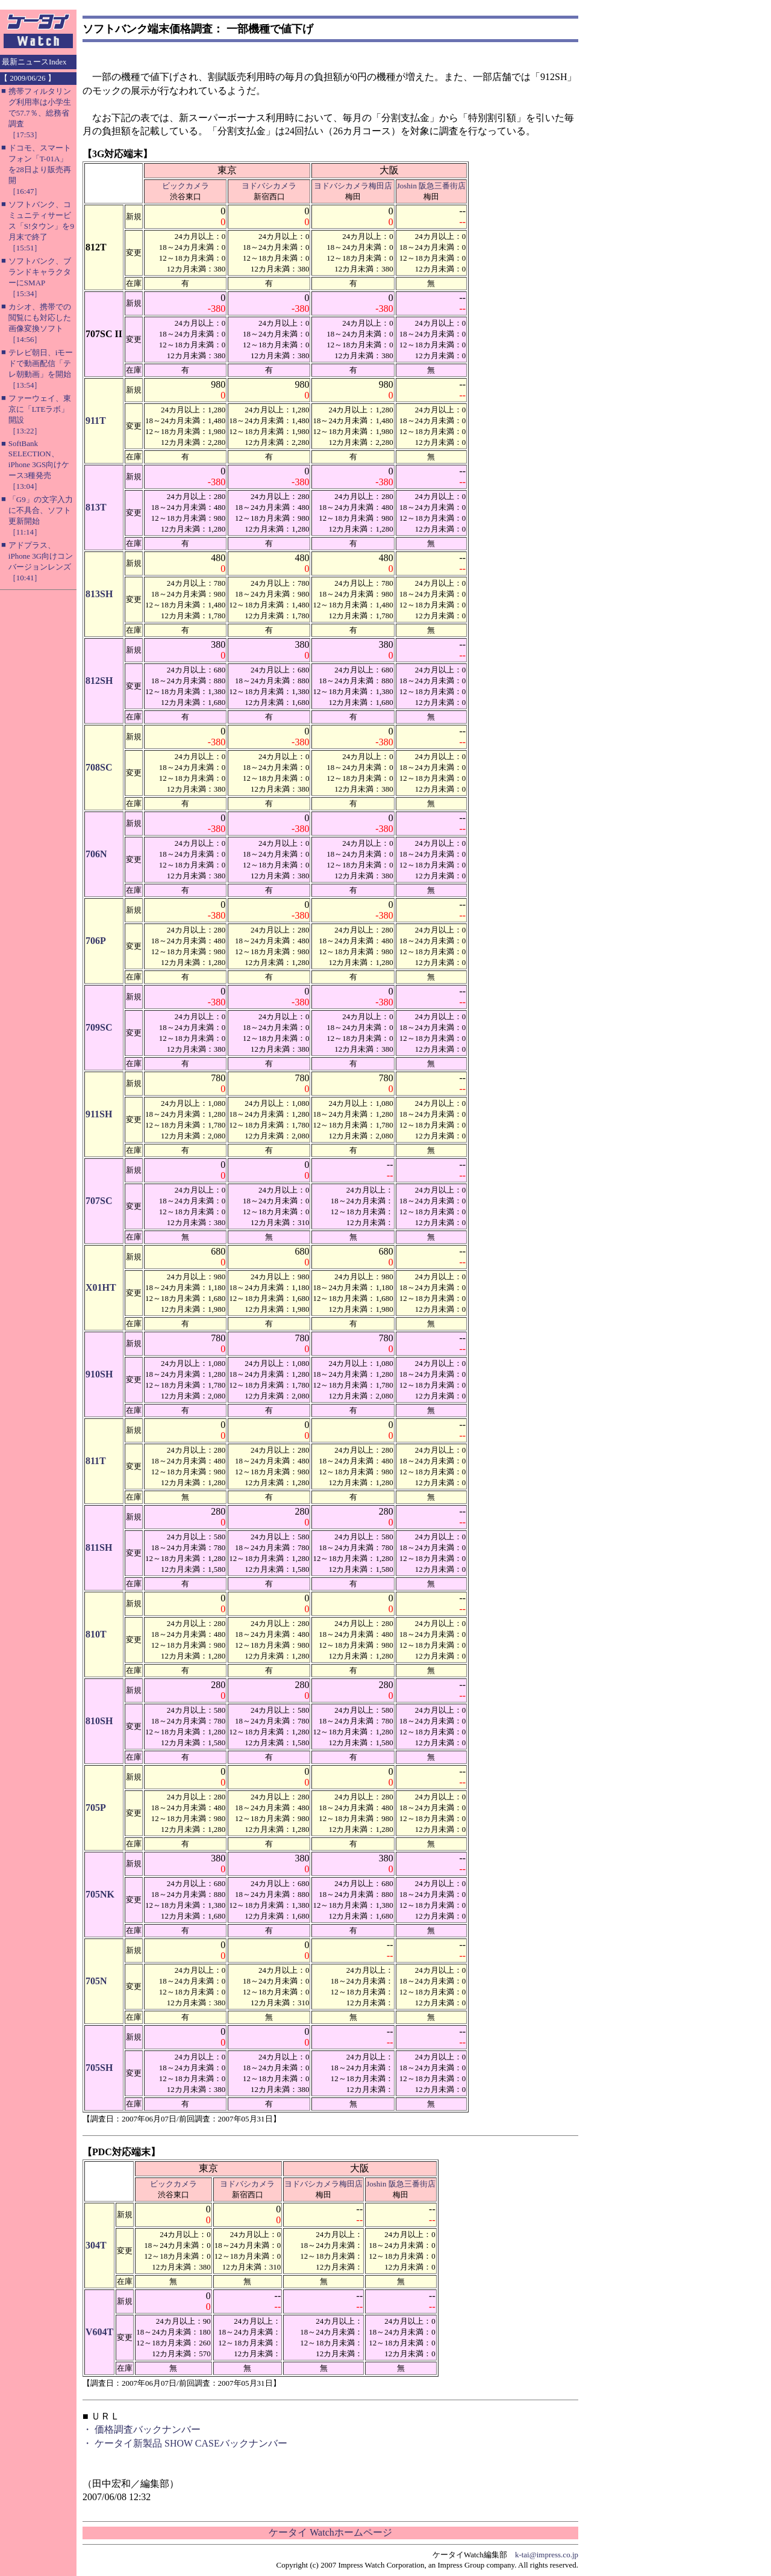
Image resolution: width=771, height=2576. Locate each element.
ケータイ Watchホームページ (330, 2532)
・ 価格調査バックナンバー (142, 2429)
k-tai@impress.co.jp (546, 2554)
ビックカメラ (185, 185)
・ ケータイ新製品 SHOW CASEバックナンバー (185, 2443)
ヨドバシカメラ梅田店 (353, 185)
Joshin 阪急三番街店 (431, 185)
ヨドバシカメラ (269, 185)
